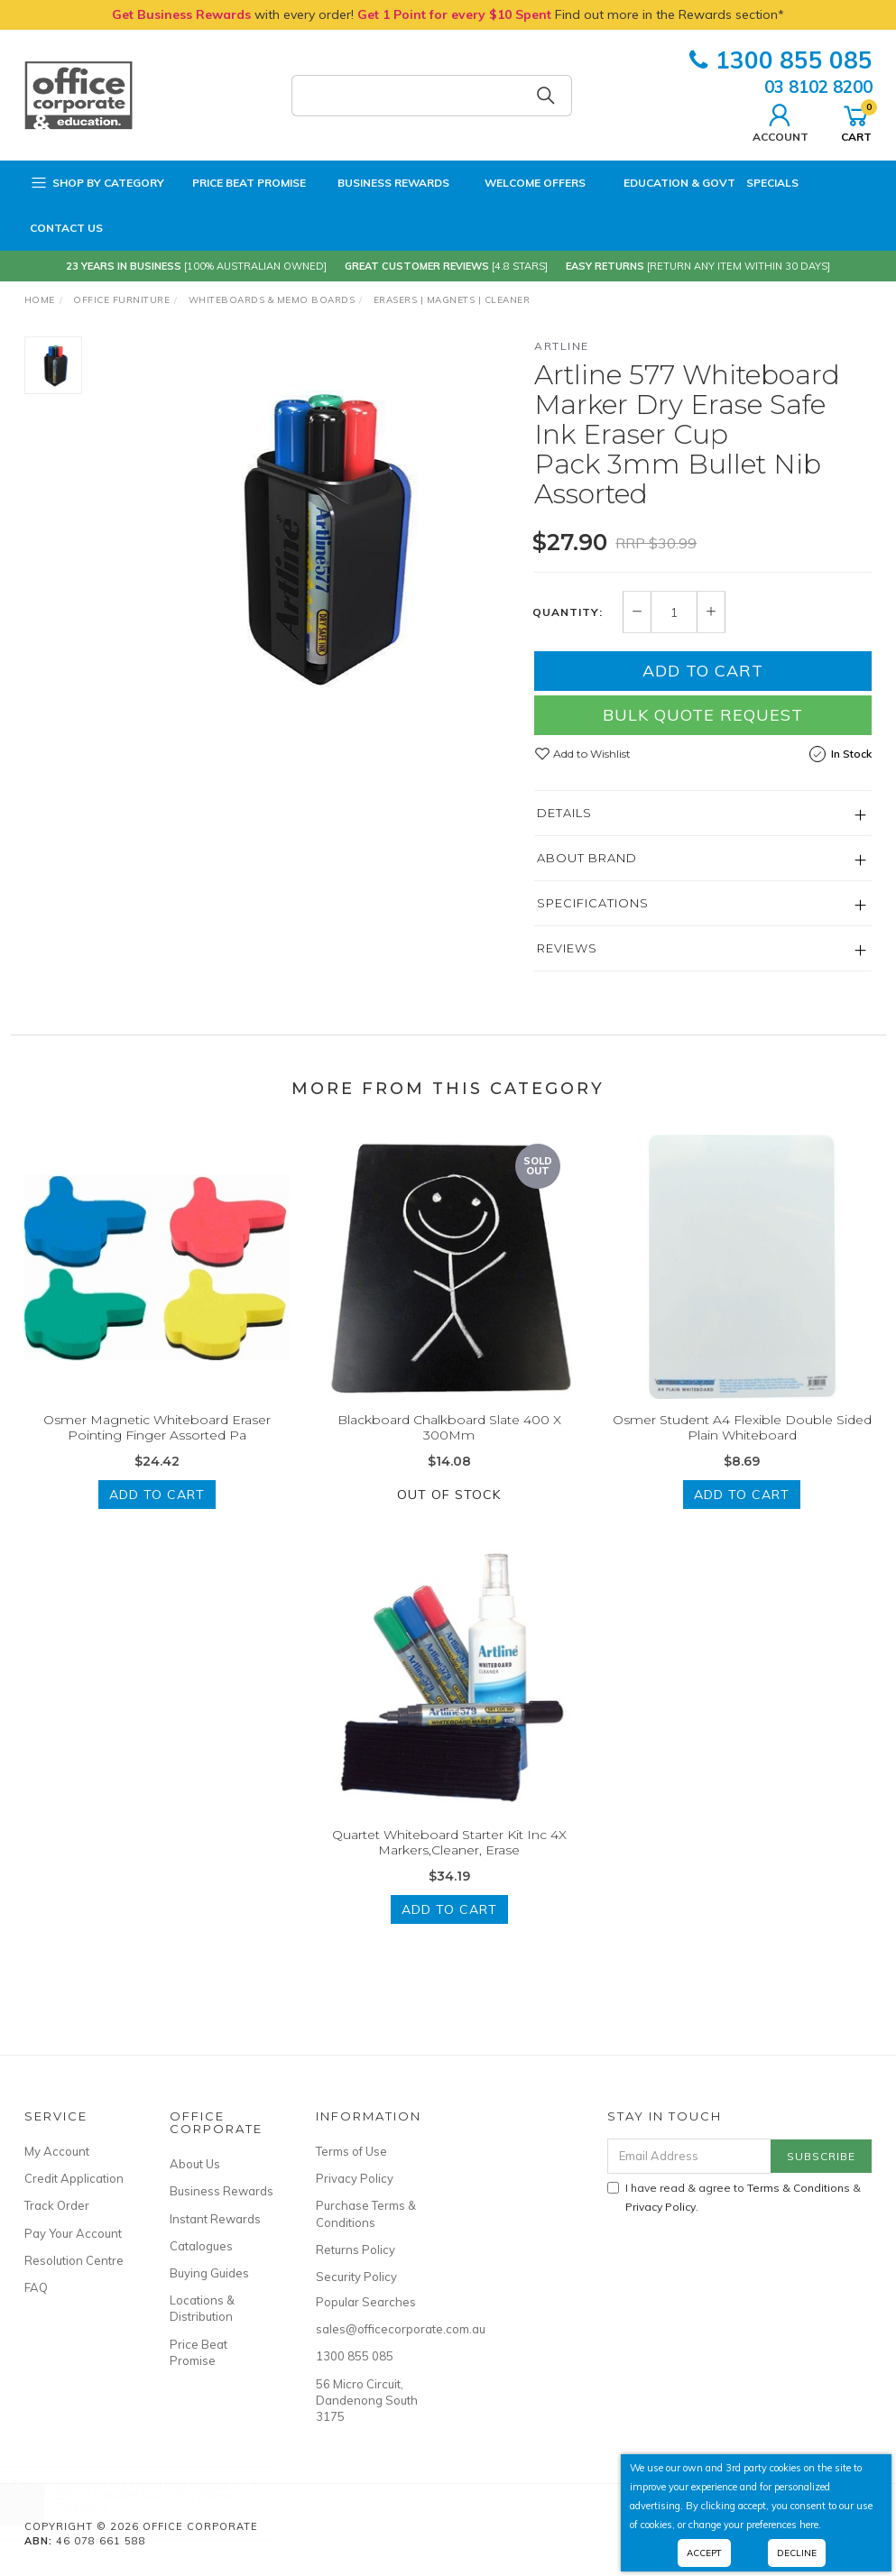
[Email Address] (689, 2156)
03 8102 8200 (818, 86)
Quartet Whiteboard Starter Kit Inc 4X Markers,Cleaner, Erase (449, 1861)
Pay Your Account (73, 2233)
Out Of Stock (449, 1513)
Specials (772, 182)
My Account (56, 2151)
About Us (195, 2164)
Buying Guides (209, 2273)
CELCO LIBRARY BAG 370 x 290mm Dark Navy (163, 2501)
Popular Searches (366, 2302)
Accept (704, 2553)
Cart (856, 121)
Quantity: (567, 612)
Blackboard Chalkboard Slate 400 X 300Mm (449, 1446)
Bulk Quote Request (703, 714)
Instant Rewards (215, 2219)
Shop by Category (97, 183)
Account (780, 121)
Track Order (56, 2205)
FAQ (36, 2287)
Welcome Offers (523, 179)
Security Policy (356, 2276)
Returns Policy (355, 2249)
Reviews (567, 948)
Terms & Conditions (798, 2187)
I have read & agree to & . (734, 2197)
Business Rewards (383, 183)
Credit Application (74, 2178)
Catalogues (201, 2246)
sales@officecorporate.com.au (368, 2329)
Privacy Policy (354, 2178)
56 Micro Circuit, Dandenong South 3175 (367, 2400)
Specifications (593, 903)
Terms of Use (351, 2151)
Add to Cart (702, 670)
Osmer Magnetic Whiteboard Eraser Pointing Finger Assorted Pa (157, 1446)
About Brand (587, 858)
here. (810, 2524)
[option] (308, 535)
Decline (797, 2553)
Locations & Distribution (202, 2308)
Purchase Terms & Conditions (366, 2213)
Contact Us (66, 228)
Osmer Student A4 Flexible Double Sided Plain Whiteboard (742, 1446)
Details (564, 812)
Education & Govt (665, 183)
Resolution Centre (74, 2260)
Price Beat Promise (240, 183)
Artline (561, 346)
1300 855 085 (781, 60)
